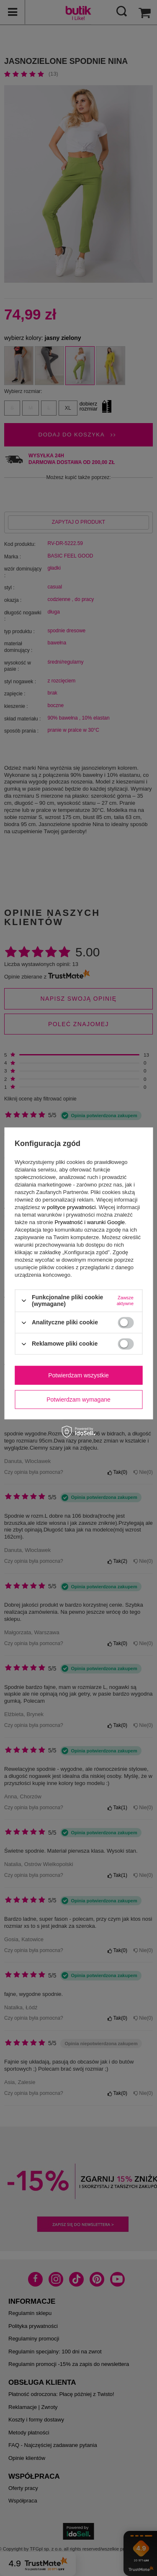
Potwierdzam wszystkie (78, 1375)
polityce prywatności (71, 1207)
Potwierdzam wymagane (78, 1399)
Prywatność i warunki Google (89, 1222)
